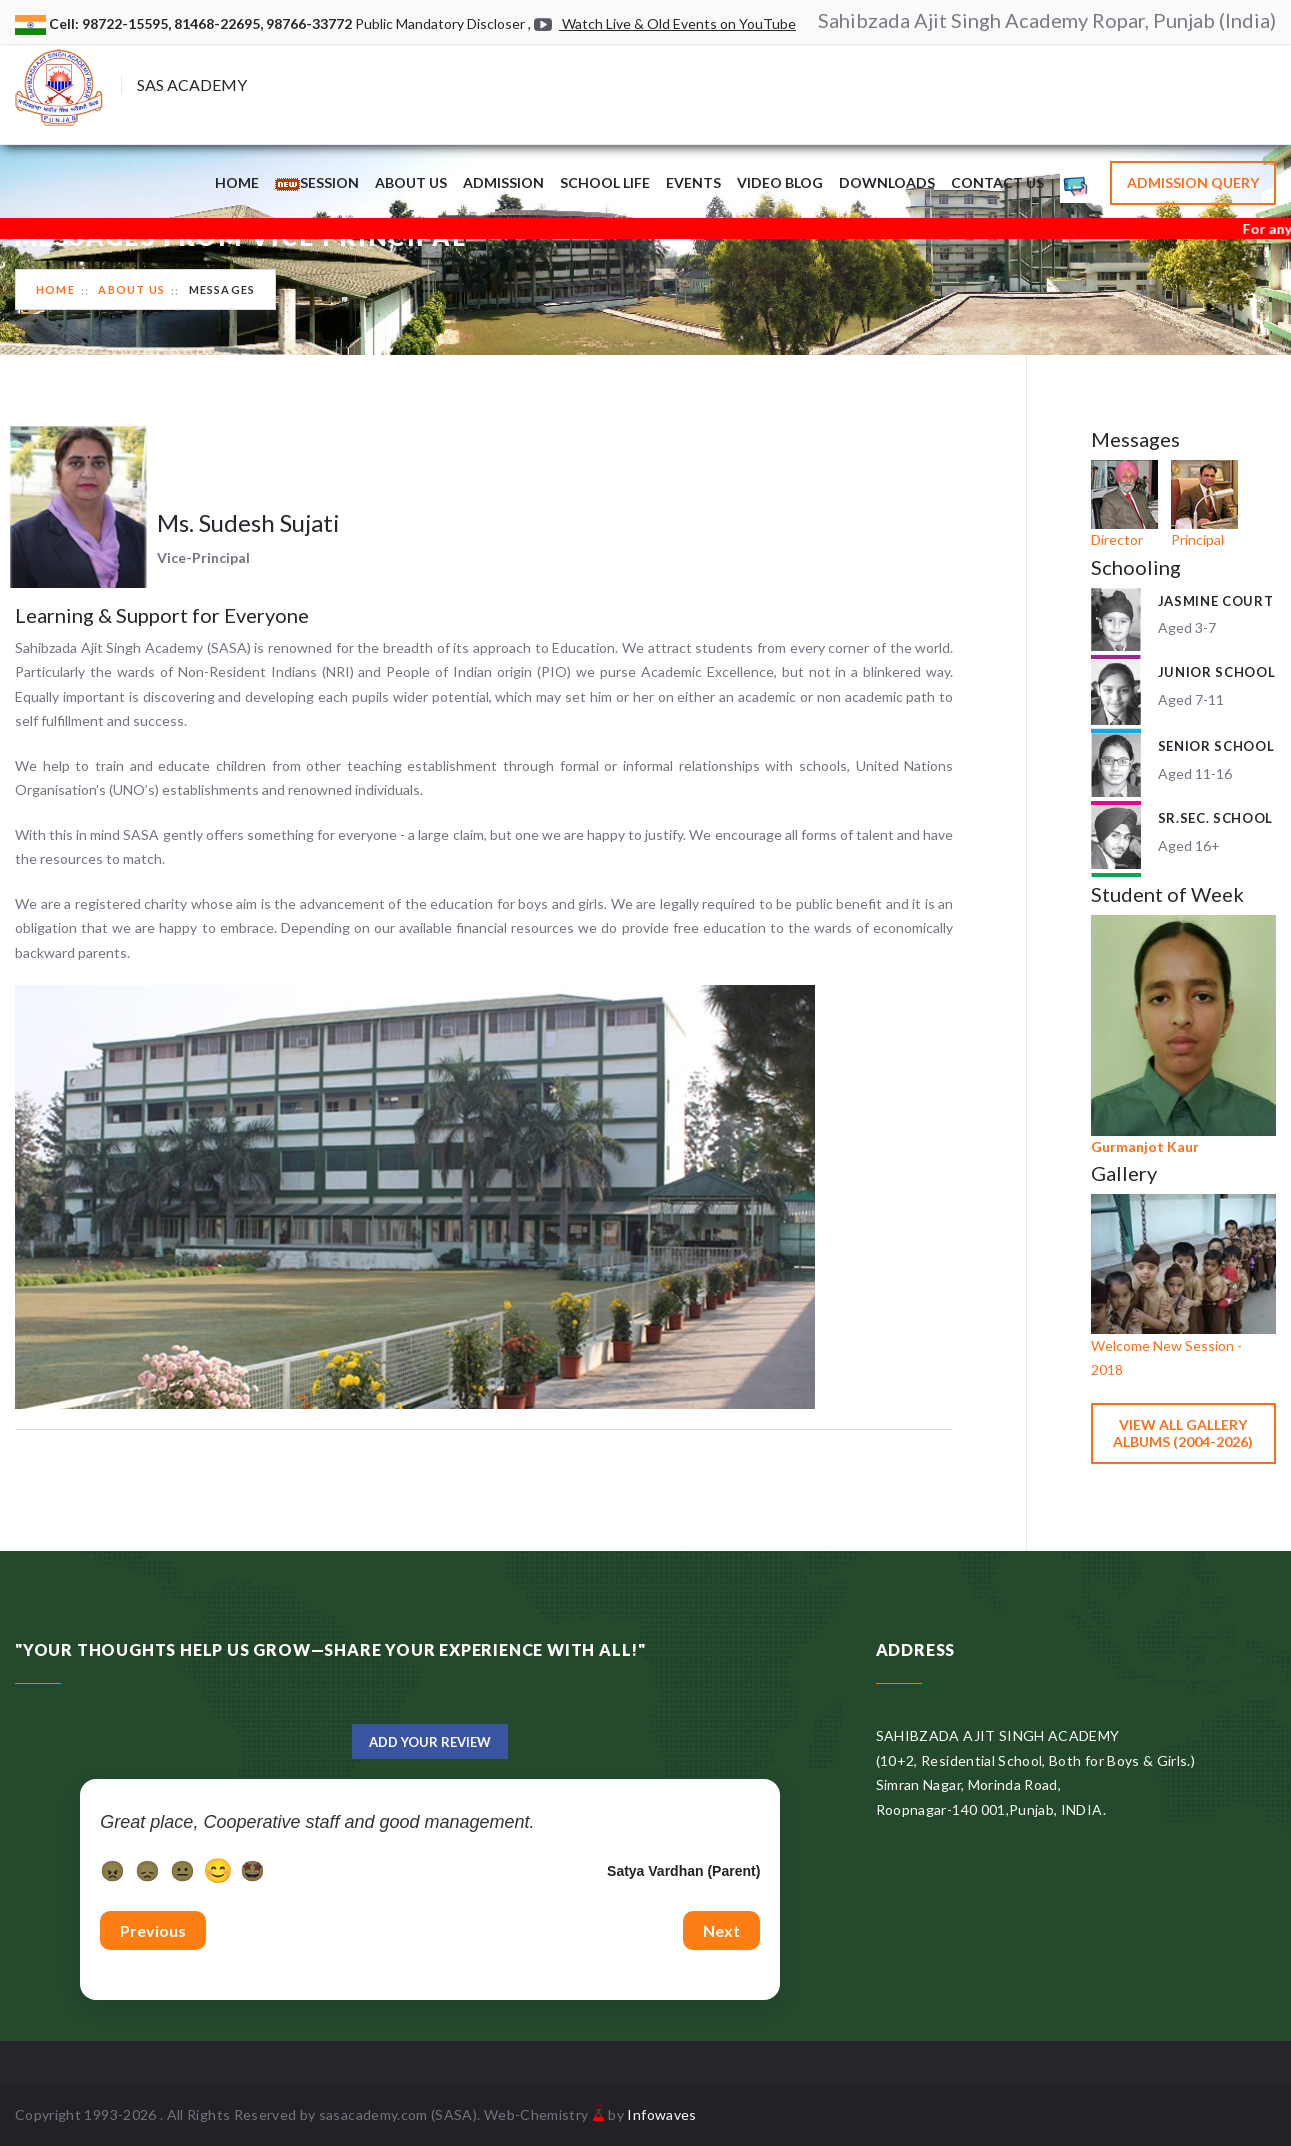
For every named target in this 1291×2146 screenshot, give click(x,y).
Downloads (887, 182)
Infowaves (661, 2114)
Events (693, 182)
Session (317, 182)
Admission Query (1193, 182)
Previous (153, 1930)
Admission (503, 182)
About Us (411, 182)
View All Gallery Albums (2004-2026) (1183, 1433)
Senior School (1216, 746)
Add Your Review (430, 1742)
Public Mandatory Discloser (440, 23)
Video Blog (780, 182)
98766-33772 (310, 23)
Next (721, 1930)
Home (237, 182)
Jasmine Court (1215, 601)
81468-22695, (220, 23)
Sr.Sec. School (1215, 818)
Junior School (1216, 672)
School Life (605, 182)
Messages (222, 289)
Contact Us (997, 182)
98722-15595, (128, 23)
